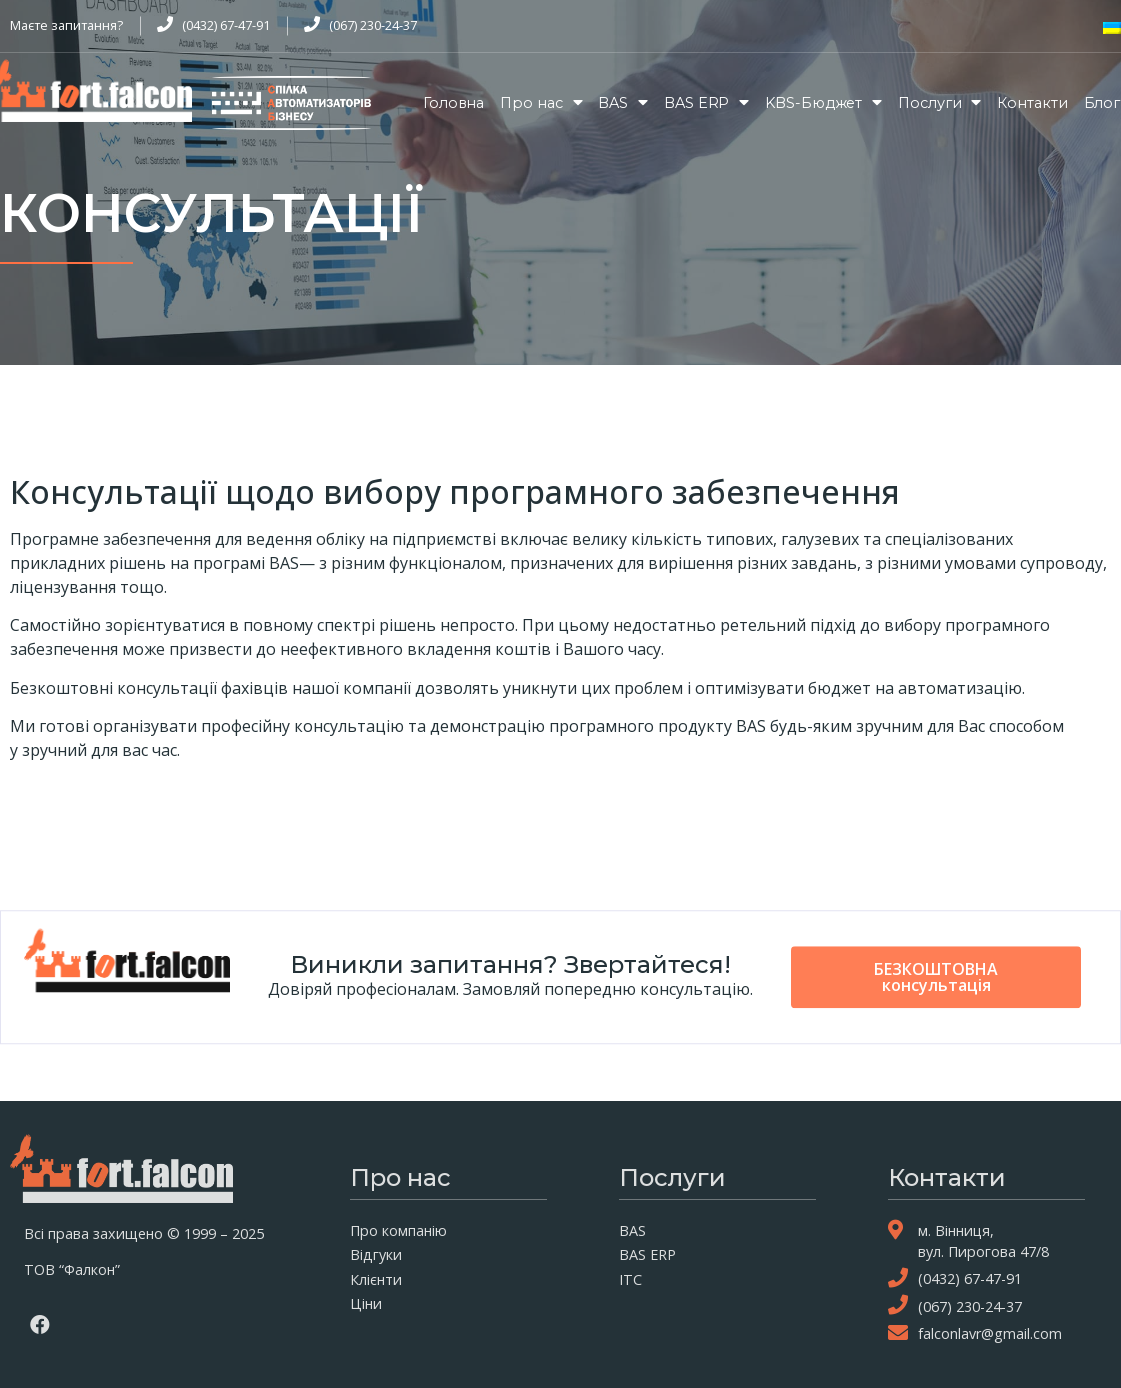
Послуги (939, 102)
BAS (623, 102)
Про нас (541, 102)
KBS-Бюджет (823, 102)
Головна (453, 103)
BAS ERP (706, 102)
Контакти (1032, 103)
